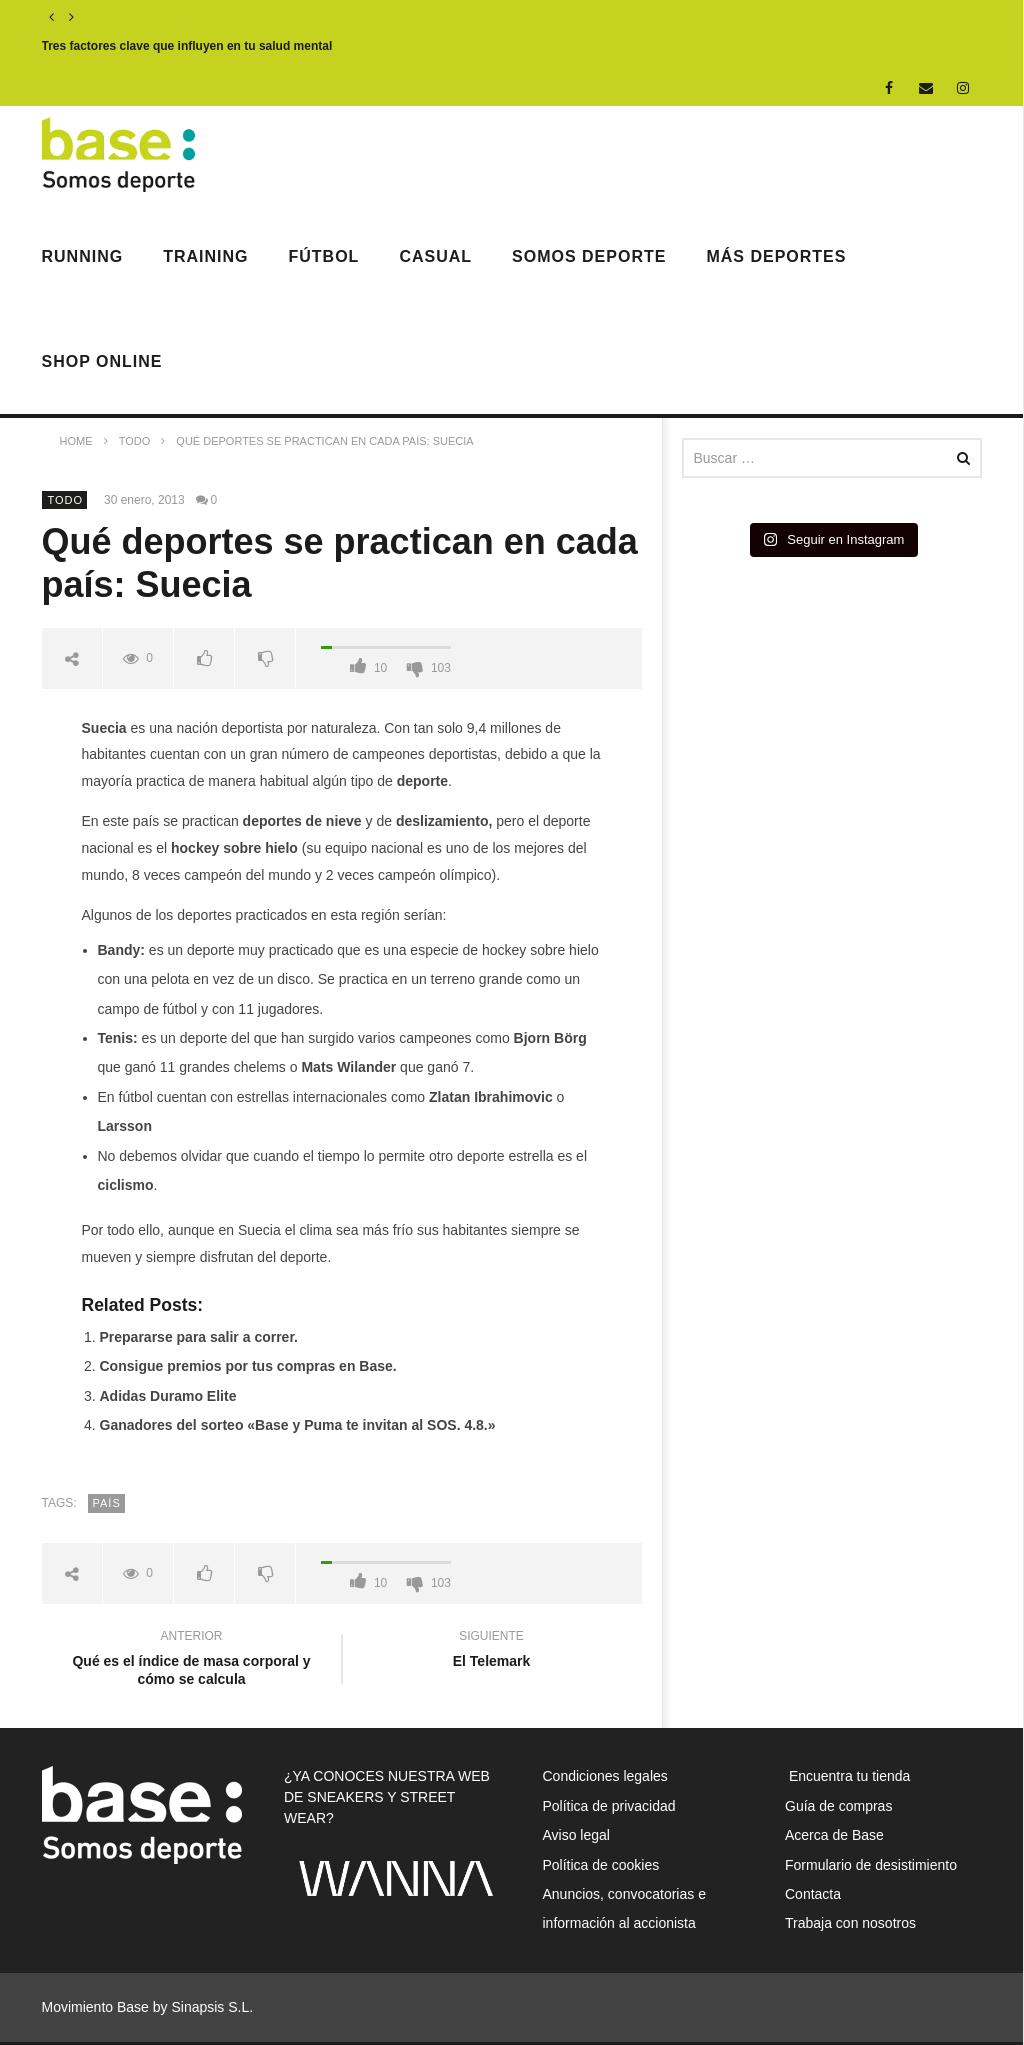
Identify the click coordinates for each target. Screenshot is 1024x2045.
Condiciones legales (605, 1776)
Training (205, 256)
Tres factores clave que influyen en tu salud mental (187, 46)
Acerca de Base (834, 1835)
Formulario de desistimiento (871, 1865)
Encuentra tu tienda (847, 1776)
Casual (435, 256)
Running (83, 256)
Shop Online (102, 361)
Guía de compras (838, 1806)
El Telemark (492, 1651)
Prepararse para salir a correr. (199, 1337)
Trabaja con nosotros (850, 1923)
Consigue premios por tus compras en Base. (248, 1366)
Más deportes (776, 256)
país (107, 1503)
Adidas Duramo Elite (168, 1396)
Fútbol (324, 256)
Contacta (813, 1894)
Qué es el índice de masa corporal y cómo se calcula (192, 1660)
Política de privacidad (609, 1806)
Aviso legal (576, 1835)
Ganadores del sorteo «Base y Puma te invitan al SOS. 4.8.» (298, 1425)
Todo (66, 500)
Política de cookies (601, 1865)
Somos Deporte (589, 256)
